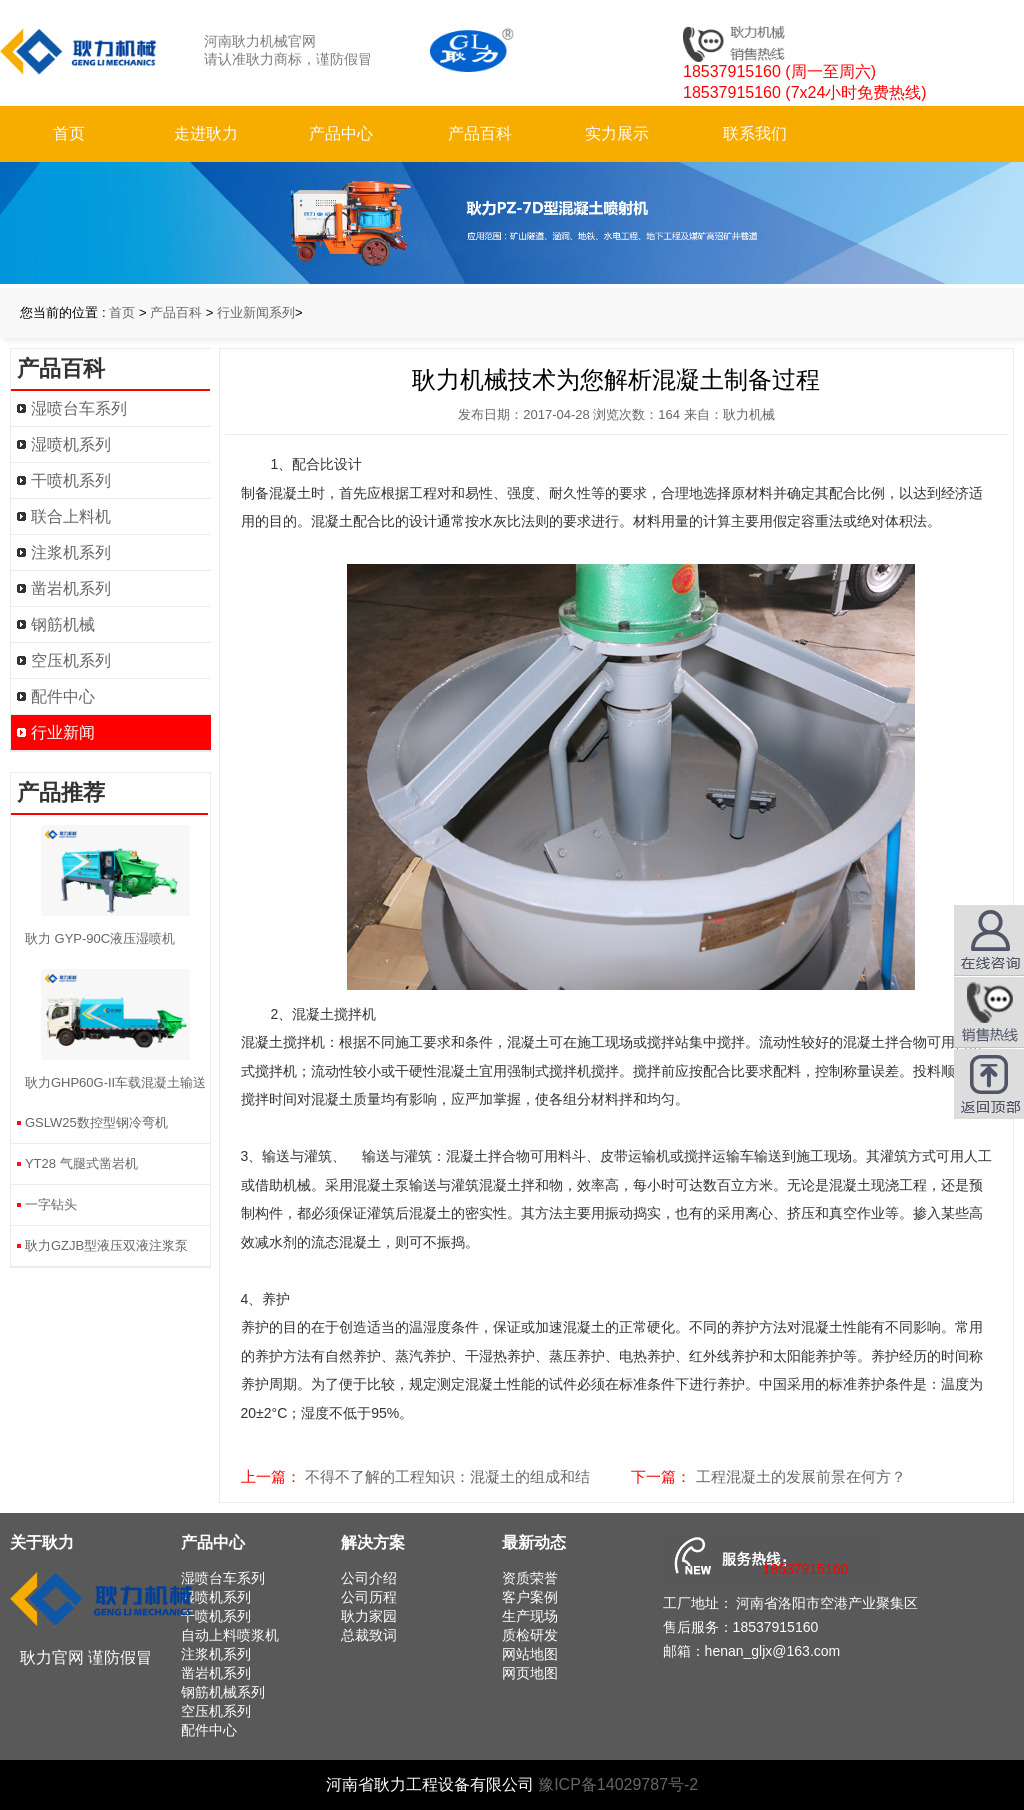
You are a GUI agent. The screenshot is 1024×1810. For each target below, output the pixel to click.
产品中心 (341, 133)
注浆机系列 (71, 552)
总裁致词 (369, 1635)
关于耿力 (42, 1542)
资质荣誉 (530, 1578)
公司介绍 (369, 1578)
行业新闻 (63, 732)
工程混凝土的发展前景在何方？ (801, 1476)
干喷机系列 (71, 480)
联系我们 (755, 133)
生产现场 (530, 1616)
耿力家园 (369, 1616)
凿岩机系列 (71, 588)
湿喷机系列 (71, 444)
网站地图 (530, 1654)
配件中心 (63, 696)
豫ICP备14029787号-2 (618, 1784)
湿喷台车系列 (79, 408)
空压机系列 (71, 660)
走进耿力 (206, 133)
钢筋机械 (63, 624)
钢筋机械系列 (223, 1692)
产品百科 (480, 133)
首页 (69, 133)
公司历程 (369, 1597)
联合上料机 (71, 516)
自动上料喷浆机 (230, 1635)
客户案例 (530, 1597)
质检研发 (530, 1635)
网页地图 (530, 1673)
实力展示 (617, 133)
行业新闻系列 (256, 312)
